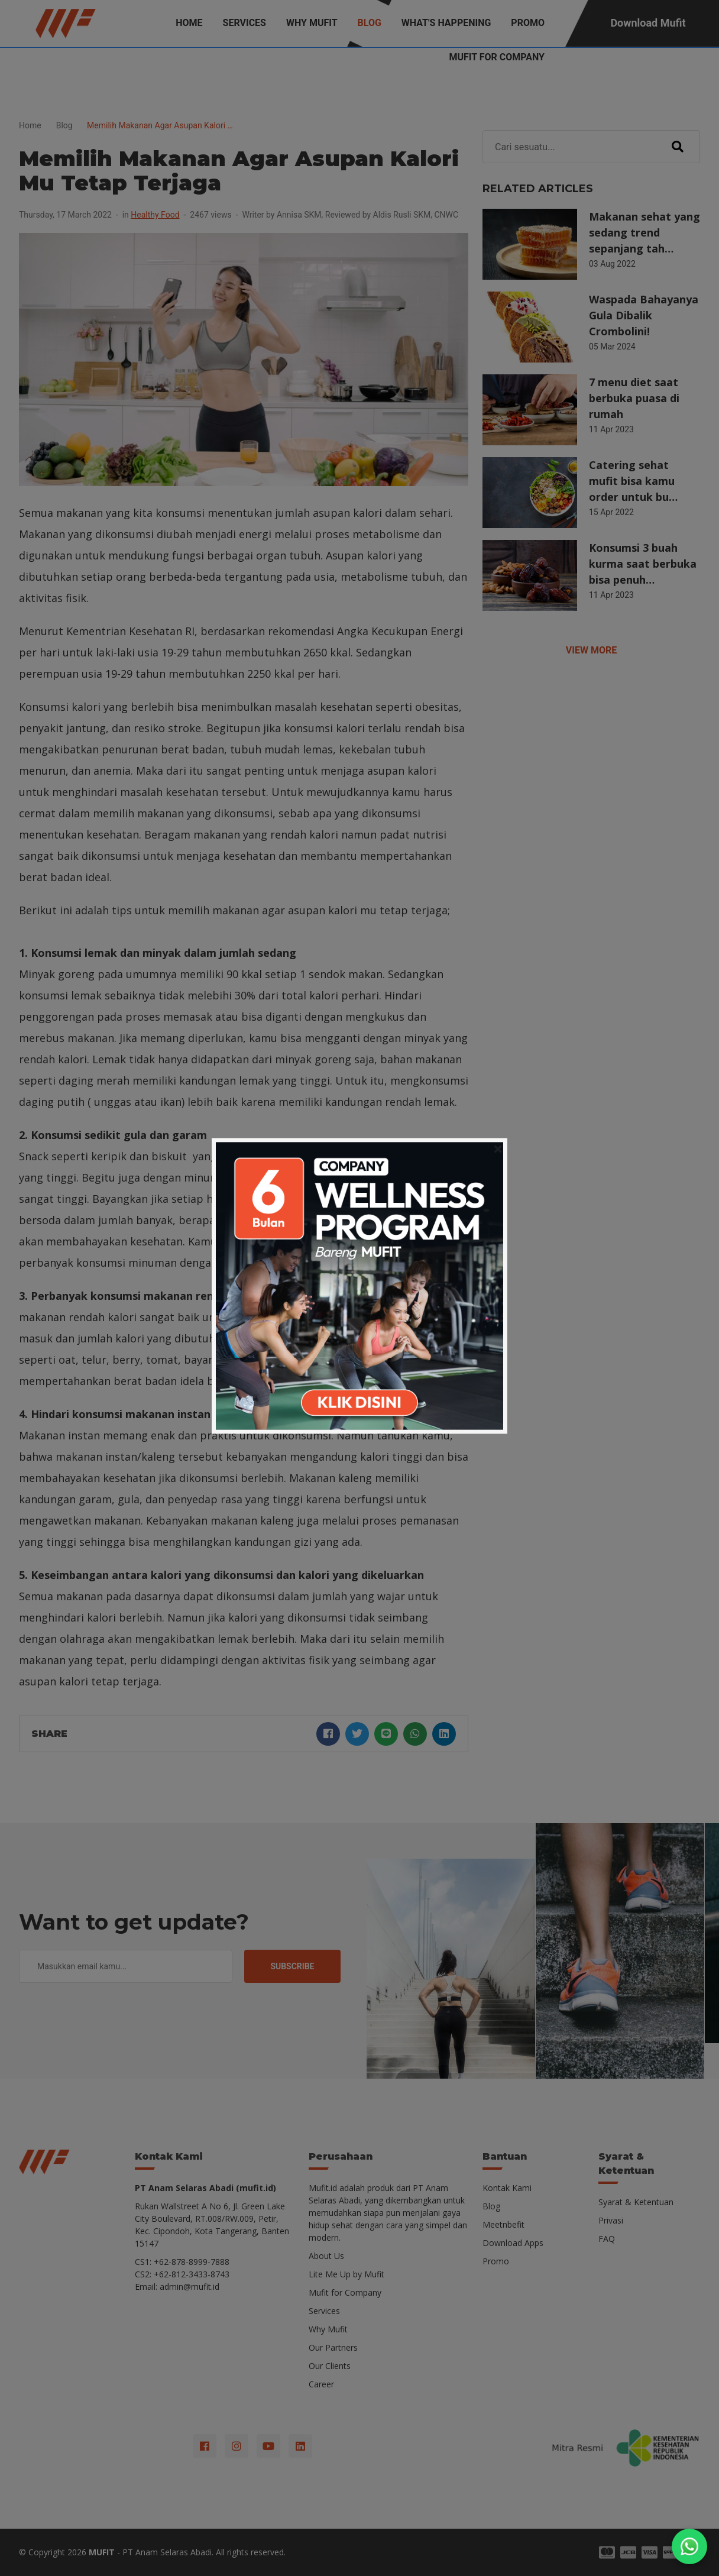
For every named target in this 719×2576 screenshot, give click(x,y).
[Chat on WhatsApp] (689, 2546)
